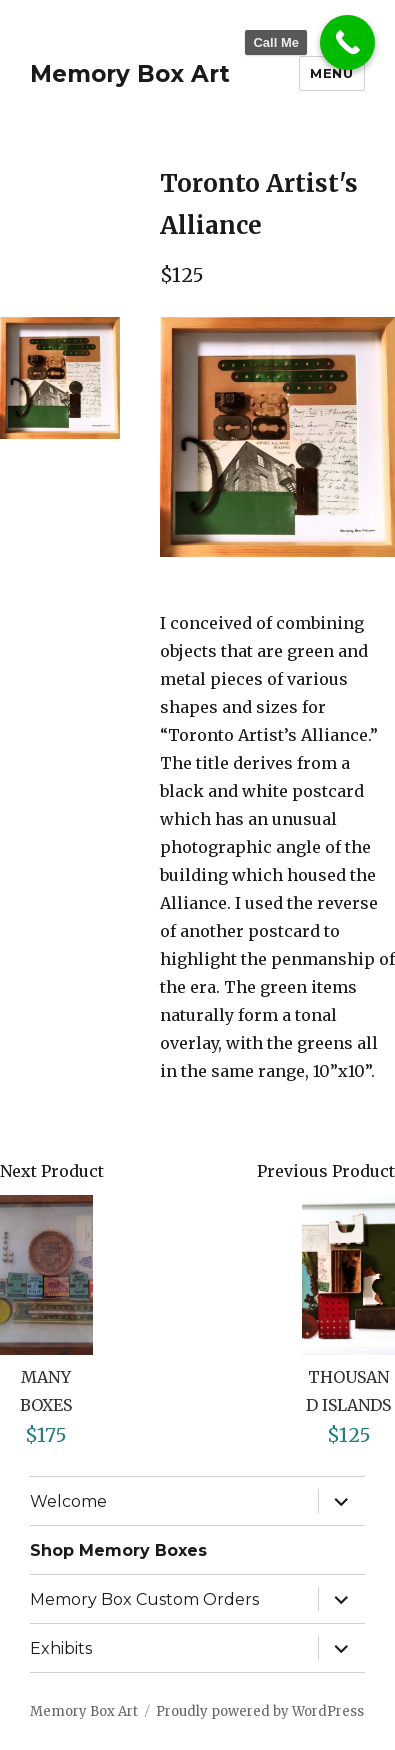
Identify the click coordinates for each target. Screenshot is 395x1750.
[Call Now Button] (347, 42)
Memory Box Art (130, 74)
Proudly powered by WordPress (260, 1711)
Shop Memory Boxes (118, 1550)
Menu (331, 73)
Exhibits (61, 1648)
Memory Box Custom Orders (144, 1599)
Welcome (68, 1501)
